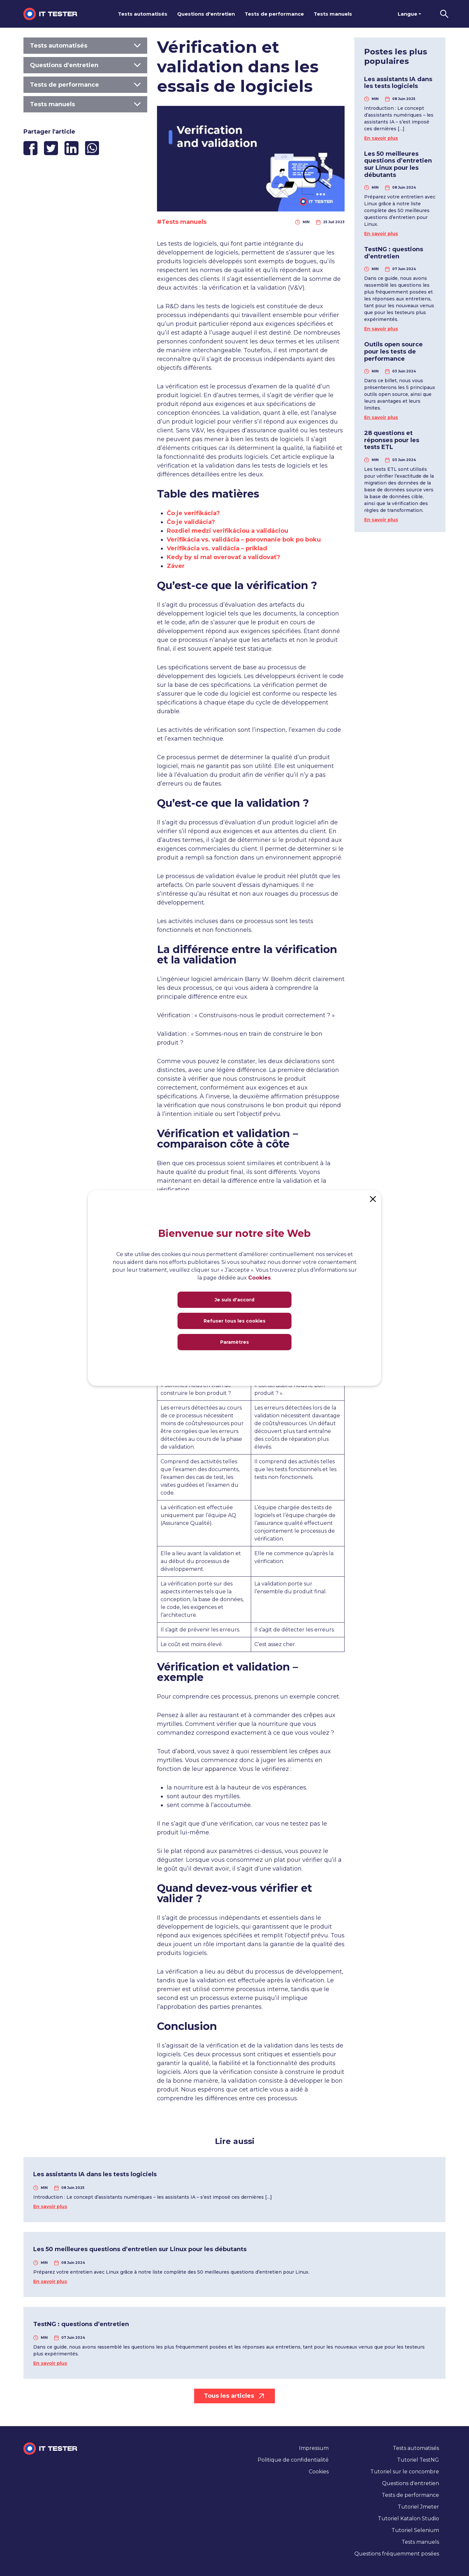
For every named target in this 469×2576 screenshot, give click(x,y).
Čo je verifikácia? (193, 513)
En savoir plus (381, 138)
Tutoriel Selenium (415, 2530)
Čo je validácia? (191, 522)
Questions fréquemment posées (396, 2554)
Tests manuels (333, 14)
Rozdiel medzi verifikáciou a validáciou (227, 530)
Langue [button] (407, 14)
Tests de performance (274, 14)
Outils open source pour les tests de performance (393, 351)
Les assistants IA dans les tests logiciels (398, 83)
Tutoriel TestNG (418, 2460)
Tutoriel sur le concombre (404, 2471)
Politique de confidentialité (293, 2460)
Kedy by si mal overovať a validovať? (223, 557)
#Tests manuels (181, 221)
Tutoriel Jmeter (418, 2507)
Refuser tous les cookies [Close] (234, 1321)
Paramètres (234, 1342)
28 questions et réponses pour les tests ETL (391, 440)
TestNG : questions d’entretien (393, 253)
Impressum (314, 2448)
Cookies (319, 2471)
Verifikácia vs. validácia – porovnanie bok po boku (244, 539)
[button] (444, 14)
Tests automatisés (142, 14)
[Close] (373, 1198)
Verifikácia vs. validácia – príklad (217, 548)
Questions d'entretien (206, 14)
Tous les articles (234, 2396)
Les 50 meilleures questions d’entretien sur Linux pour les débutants (398, 164)
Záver (176, 566)
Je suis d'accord (234, 1300)
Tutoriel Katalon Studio (408, 2518)
